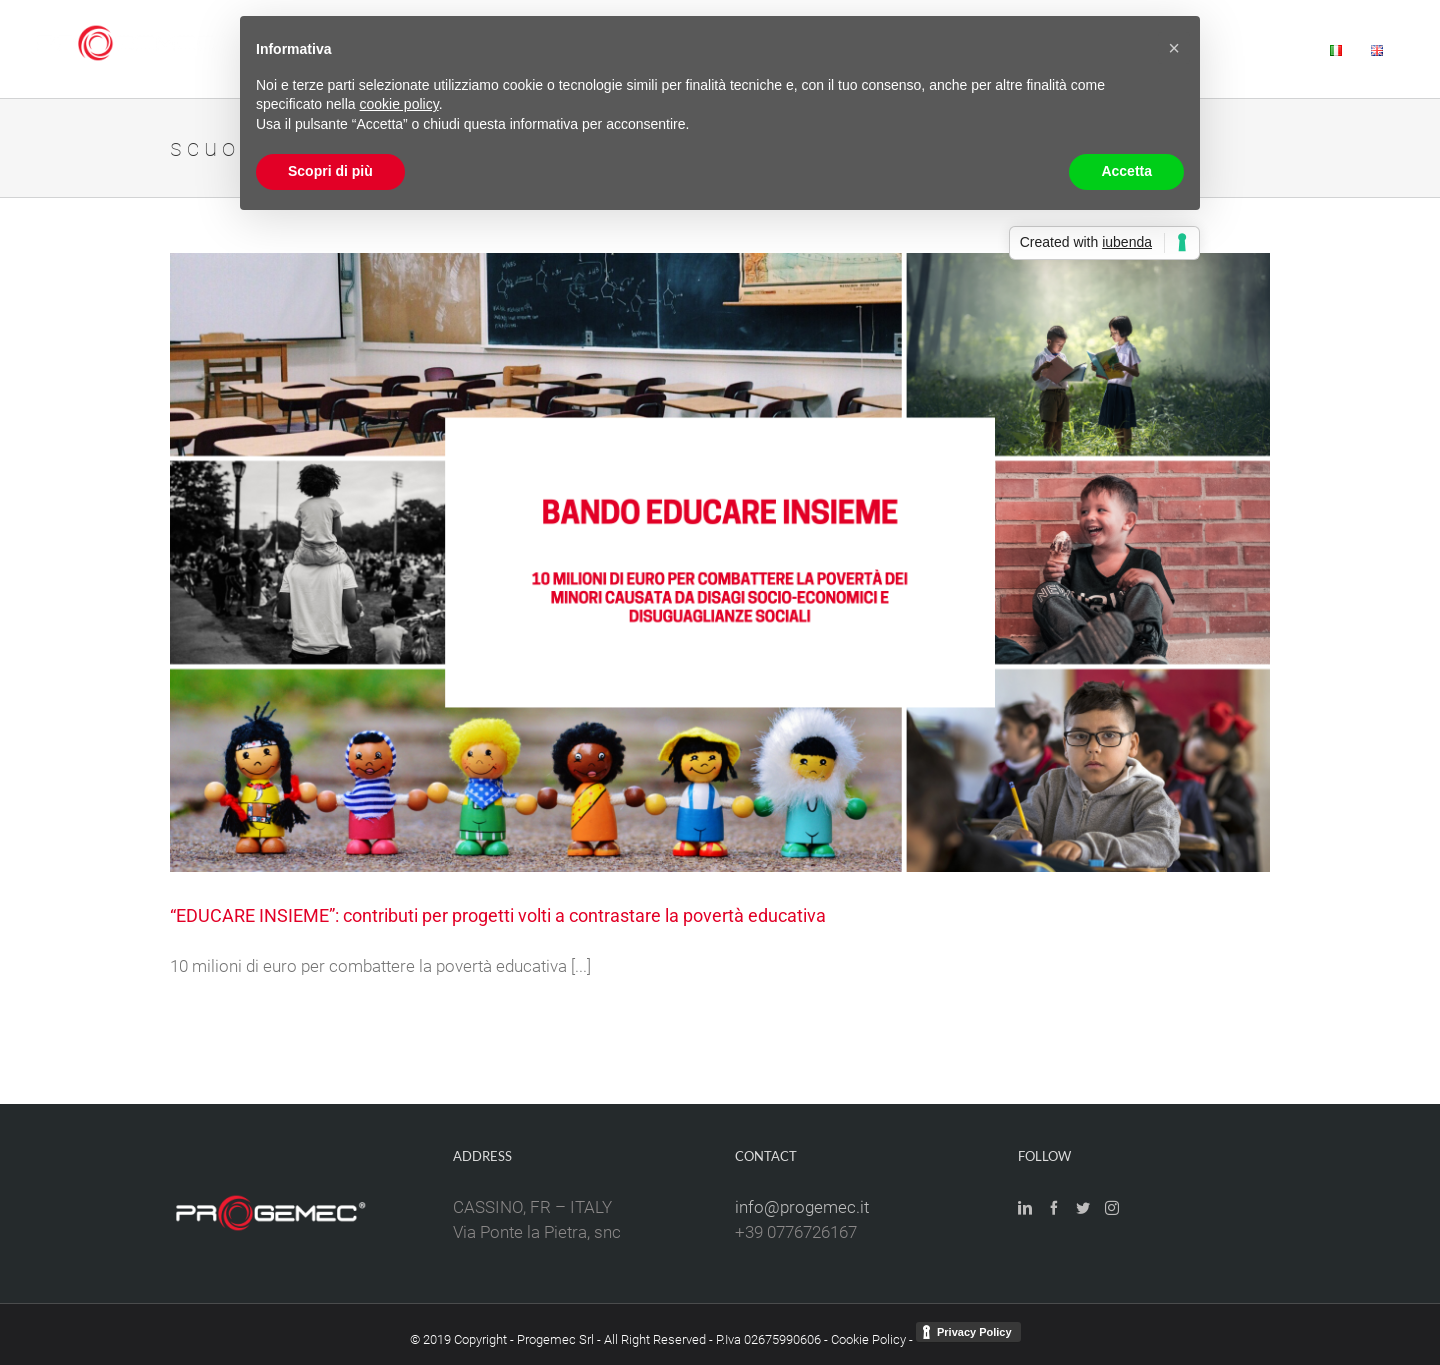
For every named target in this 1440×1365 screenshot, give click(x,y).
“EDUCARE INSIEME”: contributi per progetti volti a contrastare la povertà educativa (498, 915)
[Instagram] (1112, 1208)
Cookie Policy (868, 1339)
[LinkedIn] (1025, 1208)
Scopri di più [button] (330, 171)
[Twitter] (1083, 1208)
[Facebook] (1054, 1208)
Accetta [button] (1126, 171)
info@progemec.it (802, 1207)
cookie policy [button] (399, 104)
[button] (1174, 48)
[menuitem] (1271, 49)
